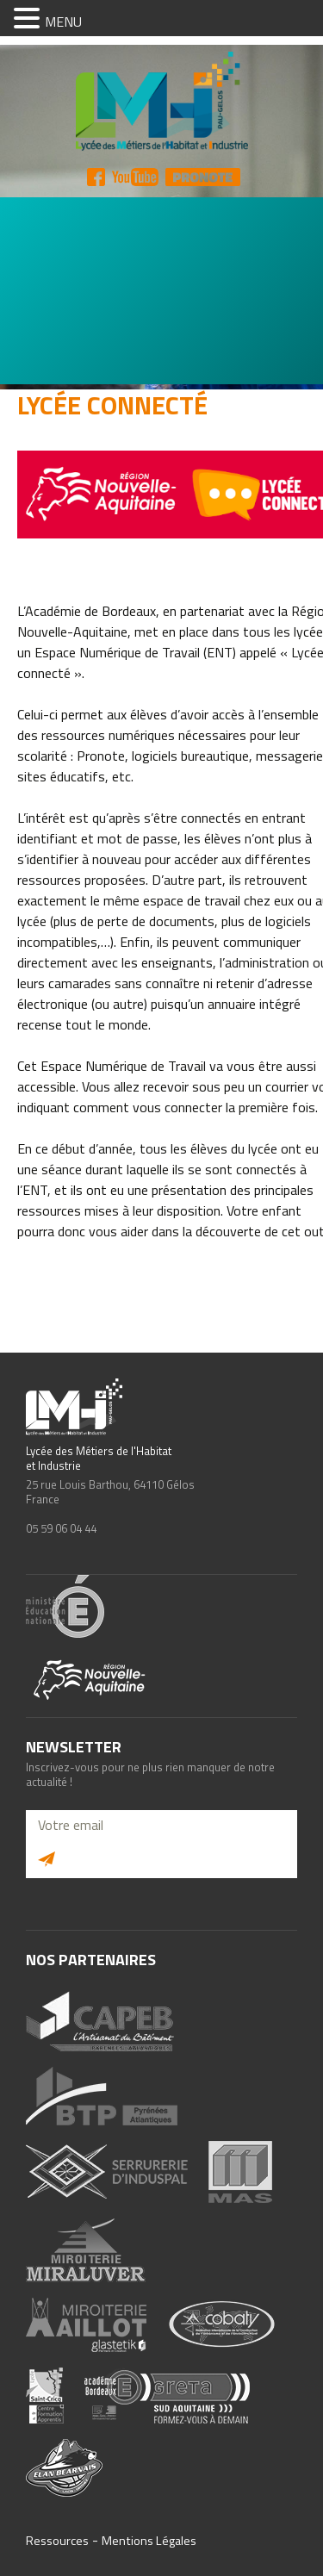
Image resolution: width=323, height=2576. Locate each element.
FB (96, 177)
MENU (63, 21)
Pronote (202, 177)
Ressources (57, 2540)
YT (135, 177)
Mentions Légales (149, 2540)
